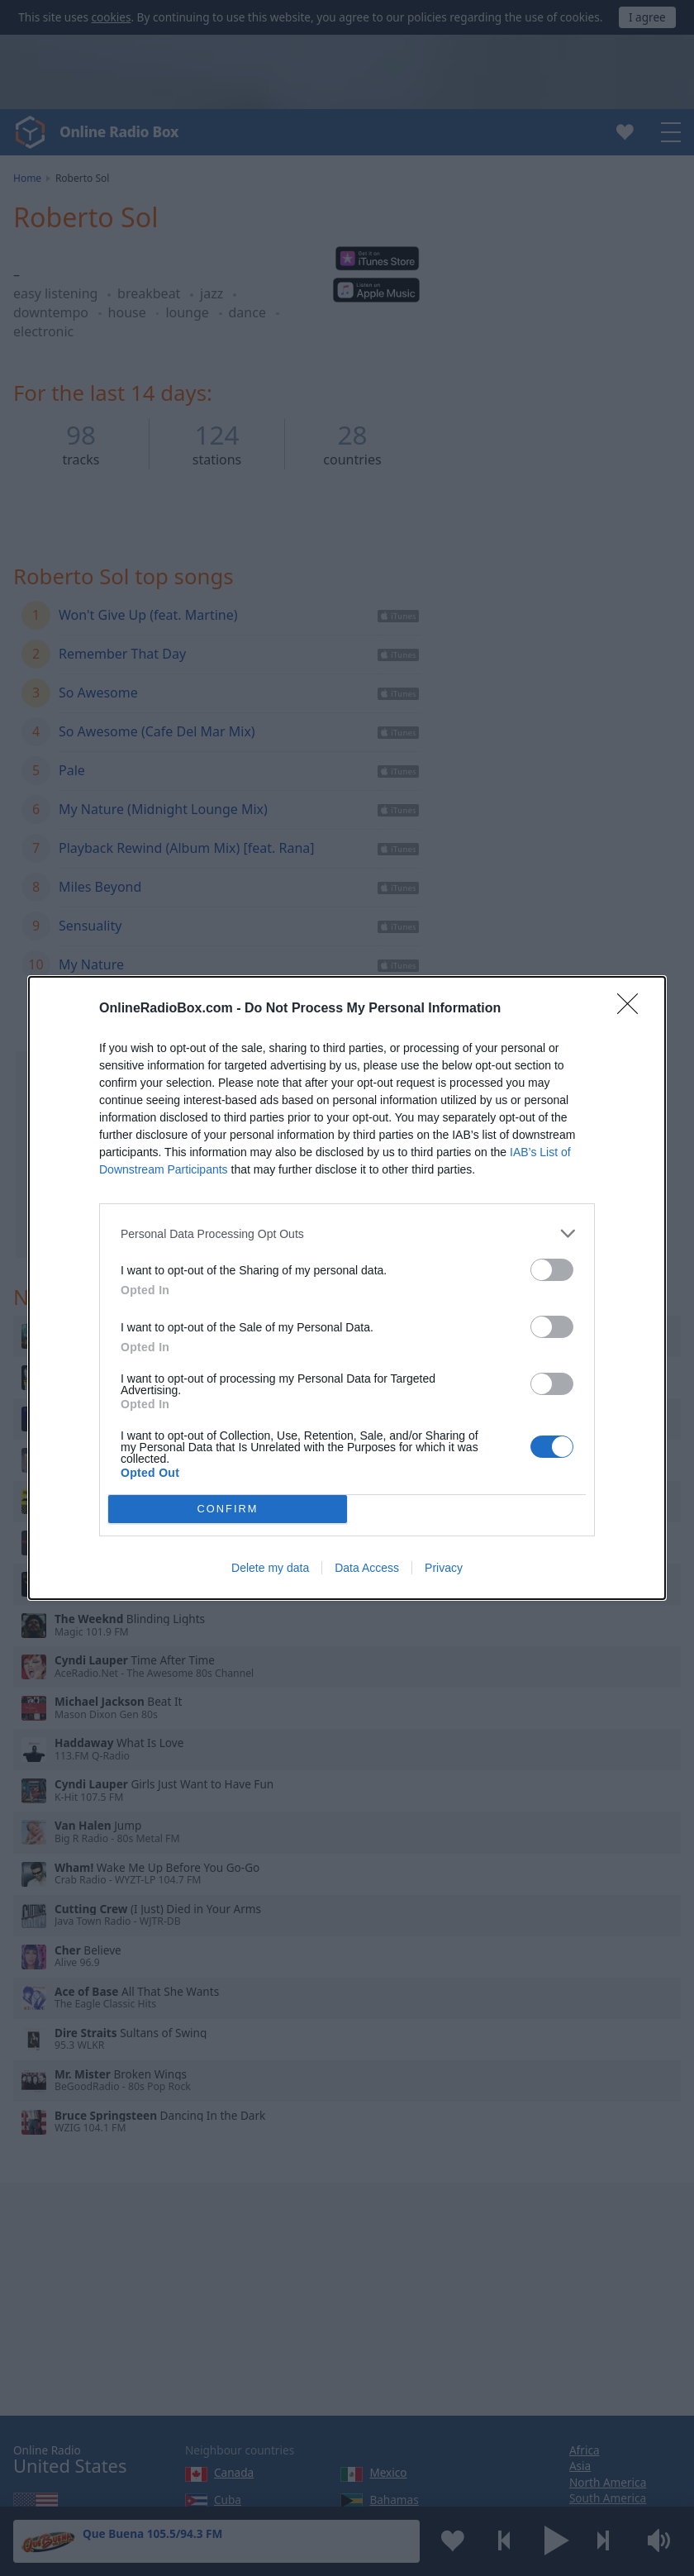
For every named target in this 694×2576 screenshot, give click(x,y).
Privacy (444, 1567)
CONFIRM (228, 1509)
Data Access (367, 1567)
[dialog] (347, 1288)
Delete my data (270, 1567)
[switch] (551, 1270)
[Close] (633, 1009)
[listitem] (347, 1233)
